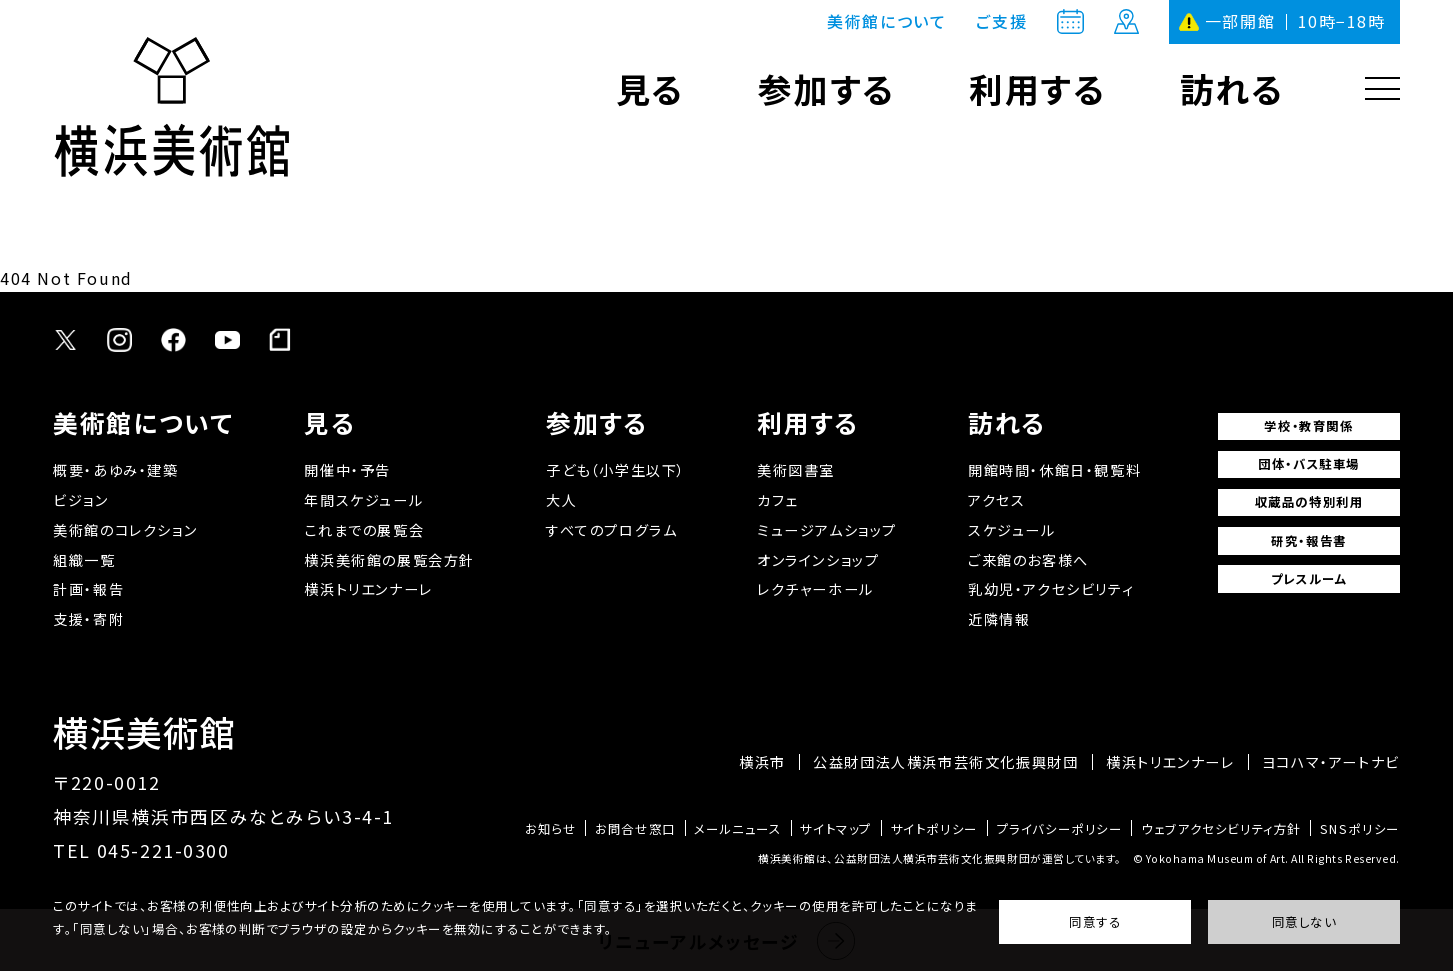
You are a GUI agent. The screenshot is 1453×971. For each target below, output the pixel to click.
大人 (561, 500)
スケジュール (1012, 530)
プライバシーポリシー (1060, 829)
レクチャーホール (815, 589)
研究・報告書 (1309, 541)
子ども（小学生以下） (616, 470)
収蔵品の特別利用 (1309, 502)
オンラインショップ (818, 560)
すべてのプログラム (611, 530)
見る (650, 88)
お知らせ (550, 829)
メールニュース (737, 829)
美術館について (886, 21)
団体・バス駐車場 (1309, 464)
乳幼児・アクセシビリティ (1051, 589)
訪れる (1232, 88)
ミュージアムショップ (827, 530)
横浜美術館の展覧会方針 (389, 560)
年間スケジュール (363, 500)
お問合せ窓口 (635, 829)
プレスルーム (1309, 579)
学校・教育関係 (1308, 426)
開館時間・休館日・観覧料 (1054, 470)
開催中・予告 (347, 470)
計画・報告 (88, 589)
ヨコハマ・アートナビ (1331, 762)
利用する (1037, 88)
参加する (826, 88)
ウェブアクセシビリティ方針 (1221, 829)
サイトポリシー (934, 829)
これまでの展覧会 (364, 530)
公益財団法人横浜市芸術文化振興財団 (945, 762)
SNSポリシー (1360, 829)
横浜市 (762, 762)
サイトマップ (836, 829)
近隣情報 (999, 619)
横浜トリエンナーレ (368, 589)
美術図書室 (796, 470)
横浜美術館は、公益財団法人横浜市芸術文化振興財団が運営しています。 (940, 858)
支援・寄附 (88, 619)
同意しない (1304, 922)
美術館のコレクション (125, 530)
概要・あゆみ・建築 (115, 470)
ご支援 (1001, 22)
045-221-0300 (163, 850)
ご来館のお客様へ (1028, 560)
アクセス (996, 500)
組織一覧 (84, 560)
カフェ (777, 500)
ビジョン (80, 500)
